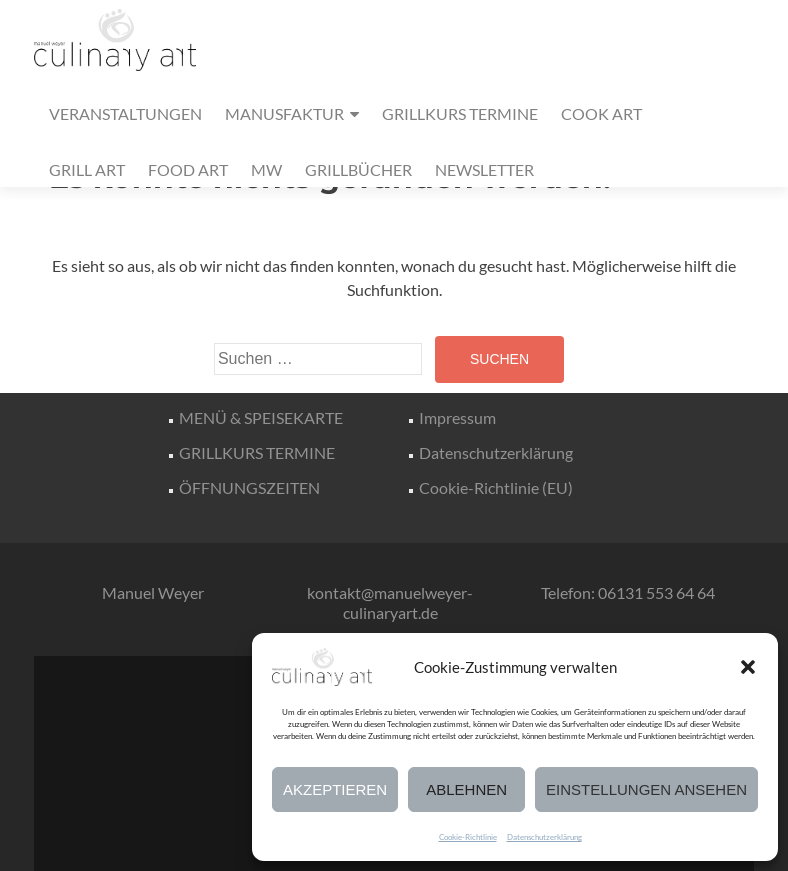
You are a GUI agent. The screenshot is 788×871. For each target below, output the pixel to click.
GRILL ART (87, 169)
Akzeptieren (335, 789)
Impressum (457, 417)
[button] (748, 667)
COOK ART (601, 113)
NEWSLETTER (484, 169)
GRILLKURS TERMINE (460, 113)
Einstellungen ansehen (646, 789)
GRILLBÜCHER (358, 169)
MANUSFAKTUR (284, 113)
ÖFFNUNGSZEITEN (249, 487)
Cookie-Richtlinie (468, 837)
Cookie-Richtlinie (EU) (496, 487)
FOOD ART (188, 169)
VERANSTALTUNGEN (125, 113)
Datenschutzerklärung (544, 837)
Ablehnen (466, 789)
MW (266, 169)
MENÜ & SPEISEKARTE (261, 417)
